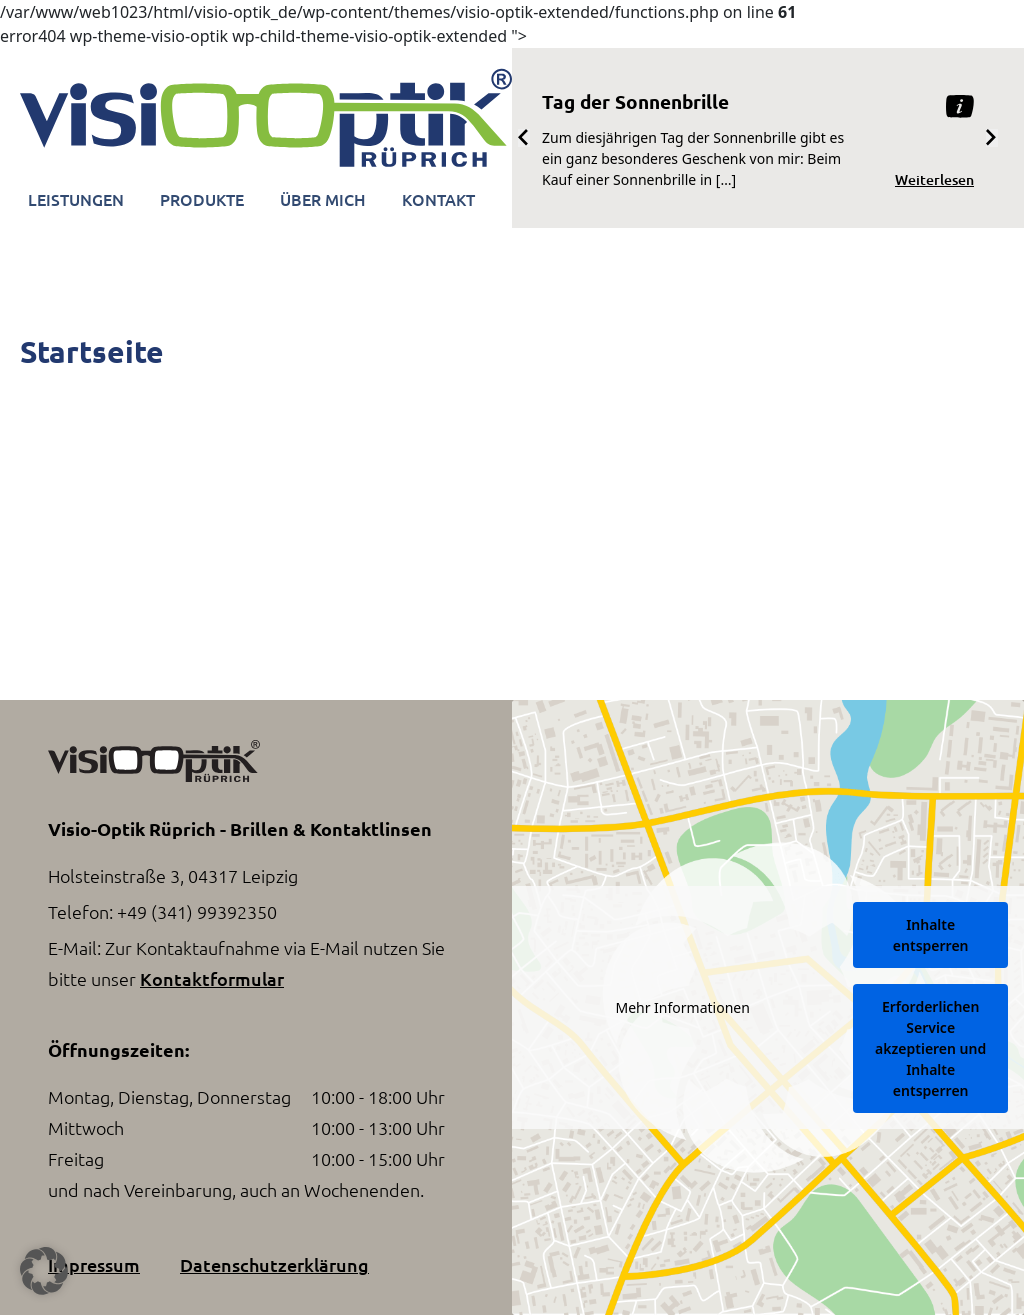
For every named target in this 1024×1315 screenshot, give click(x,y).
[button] (44, 1271)
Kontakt (438, 199)
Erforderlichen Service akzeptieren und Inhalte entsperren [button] (930, 1048)
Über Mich (323, 199)
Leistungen (76, 199)
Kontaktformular (212, 978)
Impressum (94, 1264)
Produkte (202, 199)
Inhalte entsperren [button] (931, 935)
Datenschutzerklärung (274, 1264)
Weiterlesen (934, 179)
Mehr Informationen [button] (682, 1008)
